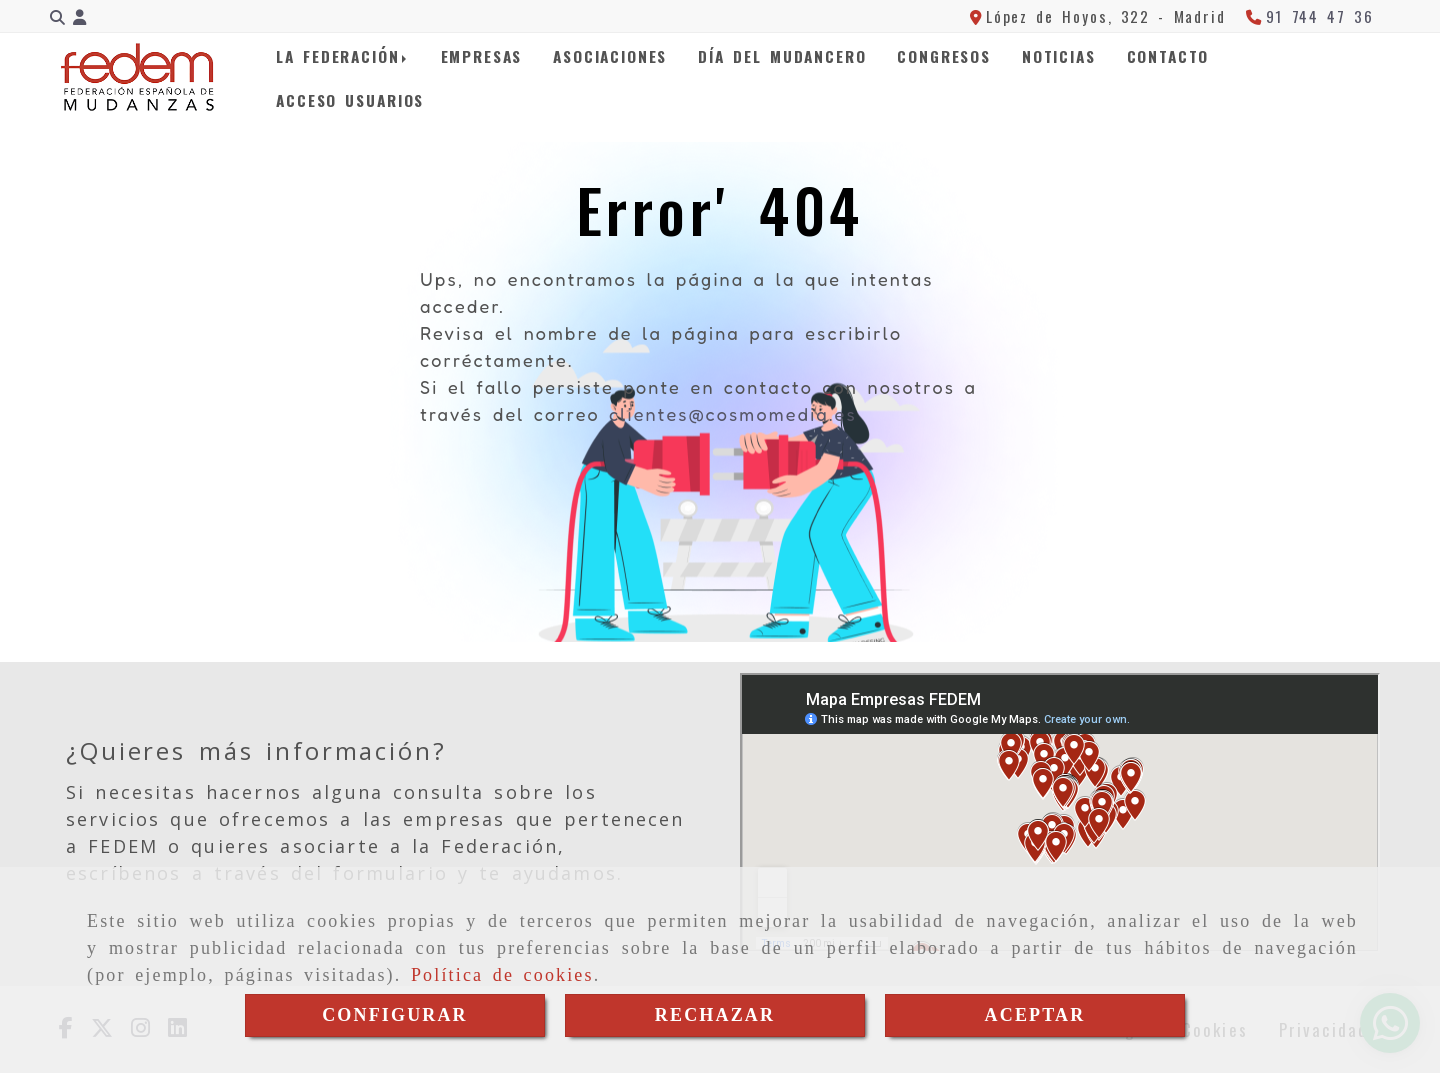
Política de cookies (502, 975)
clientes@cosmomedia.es (733, 414)
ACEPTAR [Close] (1035, 1015)
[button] (79, 16)
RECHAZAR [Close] (715, 1015)
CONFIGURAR (395, 1015)
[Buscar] (57, 16)
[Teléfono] (1310, 16)
